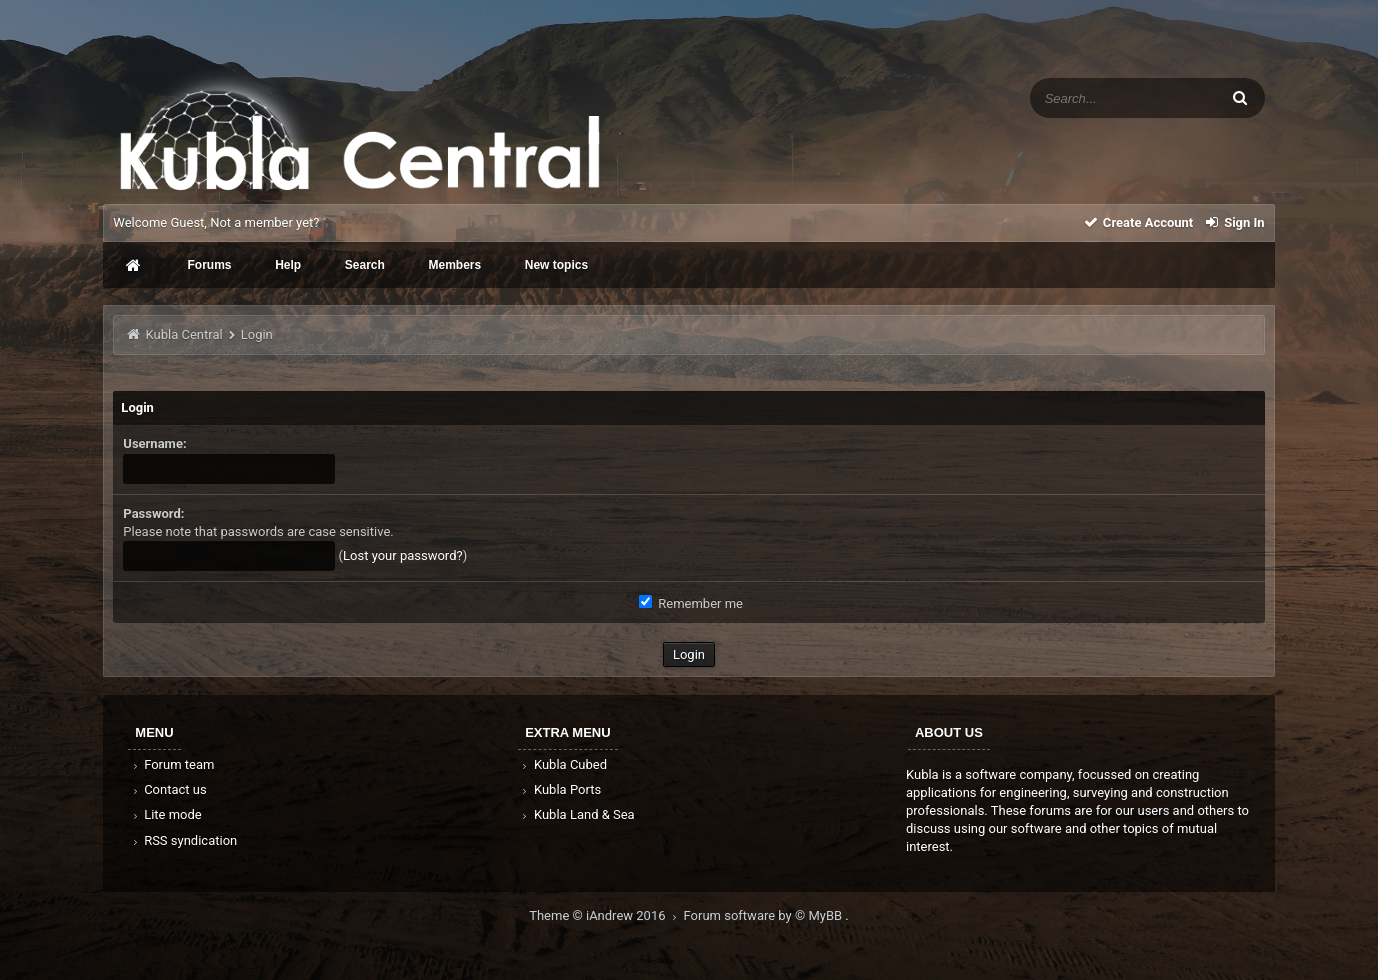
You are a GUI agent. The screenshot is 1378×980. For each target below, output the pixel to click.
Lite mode (165, 814)
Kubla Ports (560, 789)
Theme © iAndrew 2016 (606, 915)
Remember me (691, 603)
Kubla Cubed (563, 764)
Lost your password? (403, 555)
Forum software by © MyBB (765, 915)
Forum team (171, 764)
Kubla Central (184, 334)
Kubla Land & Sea (577, 814)
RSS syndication (183, 840)
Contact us (167, 789)
